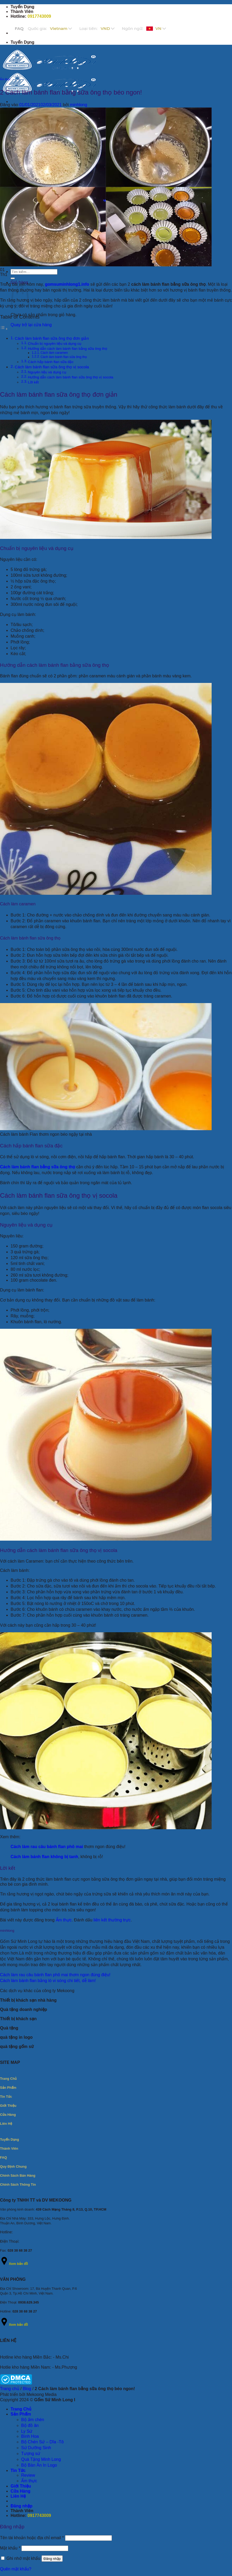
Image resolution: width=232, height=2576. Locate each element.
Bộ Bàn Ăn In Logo (39, 2465)
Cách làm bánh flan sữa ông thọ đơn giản (52, 338)
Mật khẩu (10, 2548)
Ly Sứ (26, 2431)
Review (28, 2475)
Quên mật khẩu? (15, 2569)
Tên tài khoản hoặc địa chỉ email (32, 2537)
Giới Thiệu (21, 2486)
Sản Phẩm (21, 2414)
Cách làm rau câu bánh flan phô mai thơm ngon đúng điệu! (55, 1975)
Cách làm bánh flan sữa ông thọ (63, 357)
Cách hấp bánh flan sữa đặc (51, 362)
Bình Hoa (30, 2436)
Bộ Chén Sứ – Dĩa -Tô (42, 2442)
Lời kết (33, 382)
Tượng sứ (30, 2453)
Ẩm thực (5, 79)
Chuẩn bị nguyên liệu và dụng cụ (54, 344)
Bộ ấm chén (32, 2419)
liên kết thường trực (112, 1920)
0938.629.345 (28, 2302)
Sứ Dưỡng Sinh (36, 2447)
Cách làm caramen (54, 353)
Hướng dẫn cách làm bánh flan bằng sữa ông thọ (67, 349)
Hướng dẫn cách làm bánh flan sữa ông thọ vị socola (70, 377)
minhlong (78, 104)
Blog (27, 2388)
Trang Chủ (21, 2409)
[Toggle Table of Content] (4, 329)
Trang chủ (9, 2388)
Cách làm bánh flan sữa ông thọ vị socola (52, 367)
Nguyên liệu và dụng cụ (47, 372)
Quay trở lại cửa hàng (31, 325)
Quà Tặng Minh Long (41, 2459)
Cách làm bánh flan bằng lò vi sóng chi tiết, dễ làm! (48, 1980)
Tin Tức (18, 2470)
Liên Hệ (18, 2496)
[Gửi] (13, 278)
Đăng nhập (52, 2559)
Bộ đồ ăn (30, 2425)
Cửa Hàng (20, 2491)
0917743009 (39, 16)
